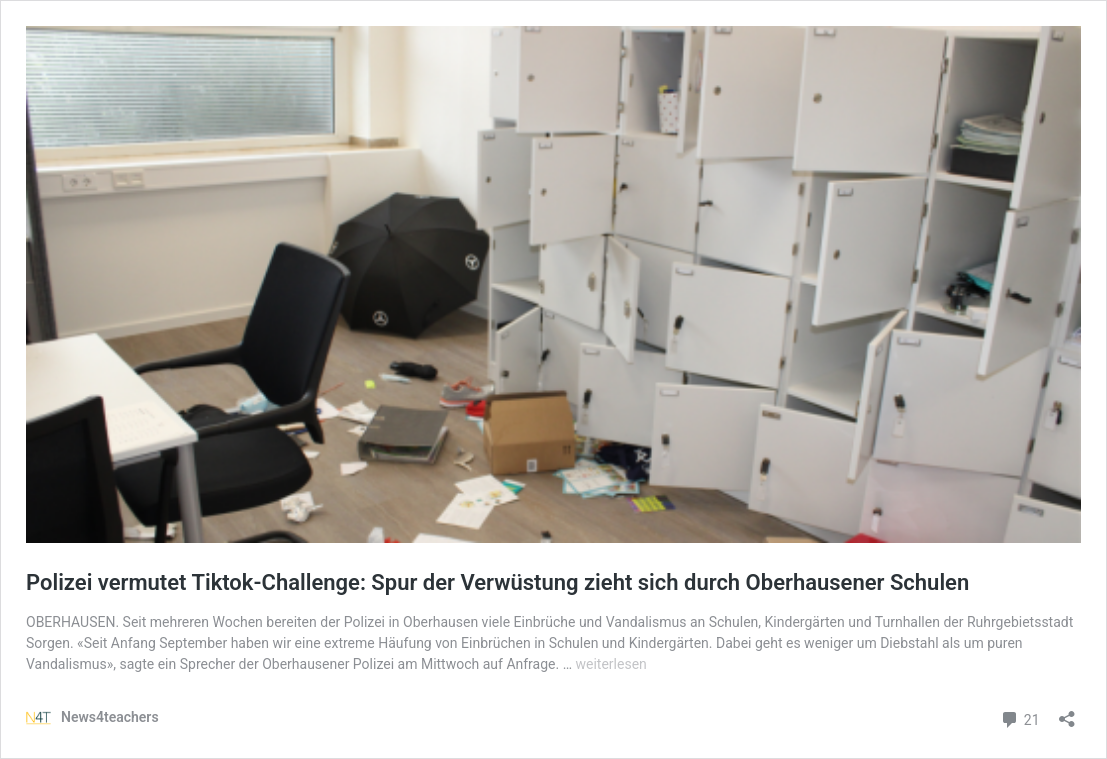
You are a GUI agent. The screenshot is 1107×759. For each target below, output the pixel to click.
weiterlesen (611, 664)
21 (1019, 717)
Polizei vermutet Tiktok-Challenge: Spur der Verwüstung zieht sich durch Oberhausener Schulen (497, 582)
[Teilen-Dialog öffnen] (1067, 712)
